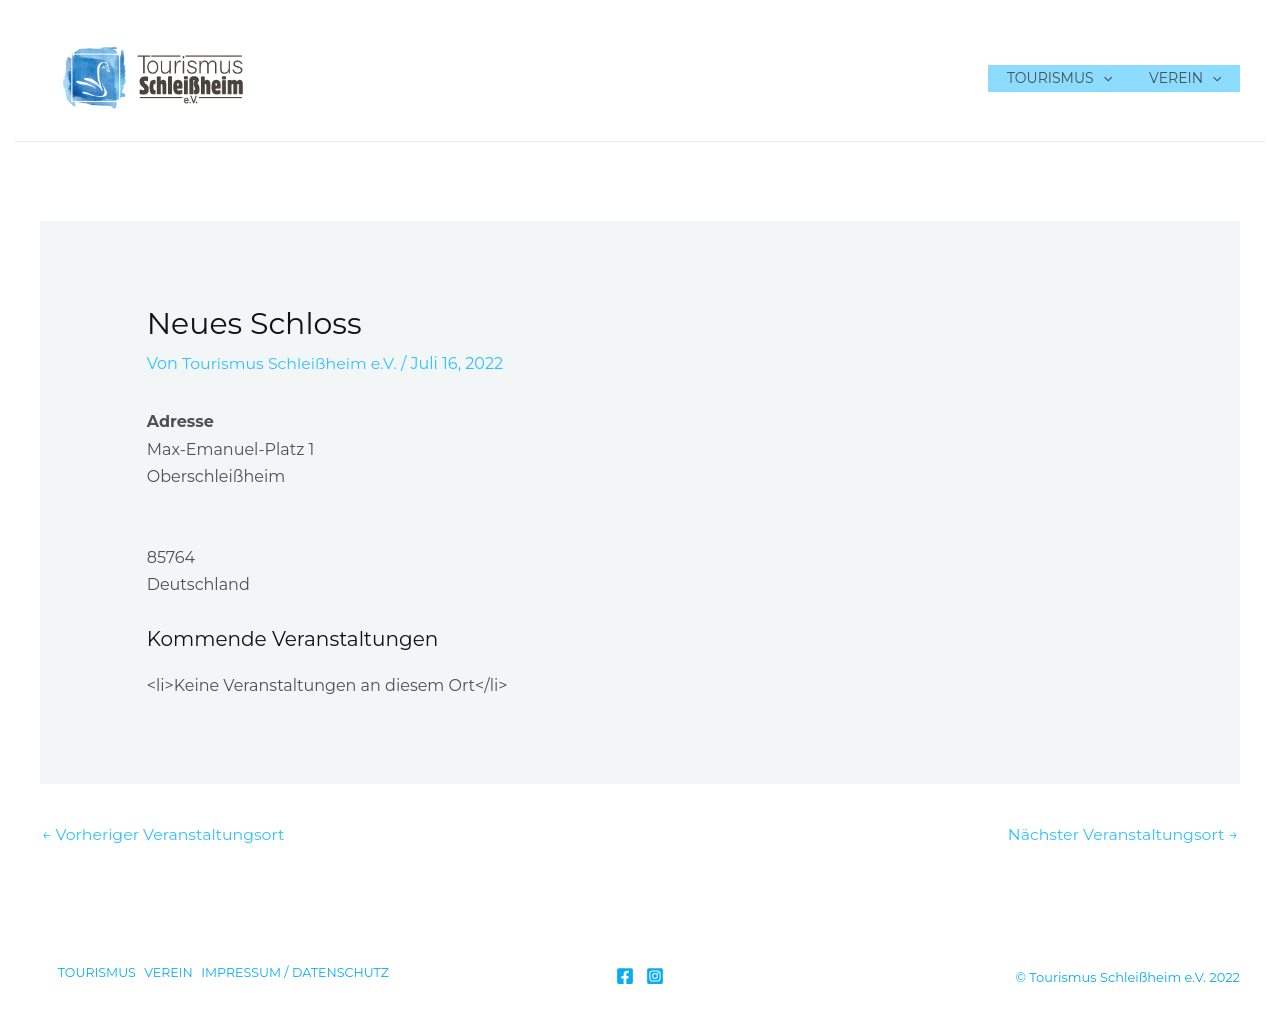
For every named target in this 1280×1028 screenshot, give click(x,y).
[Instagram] (655, 976)
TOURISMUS (1072, 78)
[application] (1116, 78)
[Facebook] (625, 976)
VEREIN (1190, 78)
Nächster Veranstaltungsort (1121, 834)
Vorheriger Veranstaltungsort (165, 834)
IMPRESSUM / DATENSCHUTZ (297, 974)
